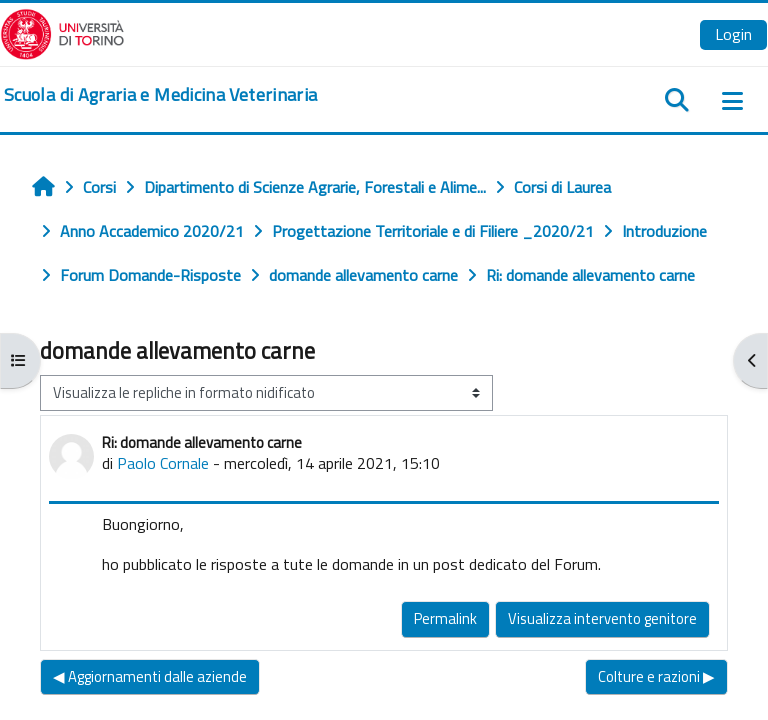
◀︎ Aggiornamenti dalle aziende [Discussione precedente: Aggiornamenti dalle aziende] (150, 676)
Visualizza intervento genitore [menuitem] (602, 618)
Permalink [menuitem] (445, 618)
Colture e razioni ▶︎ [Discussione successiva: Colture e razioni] (656, 676)
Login (733, 34)
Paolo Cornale (163, 463)
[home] (160, 95)
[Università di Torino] (62, 32)
